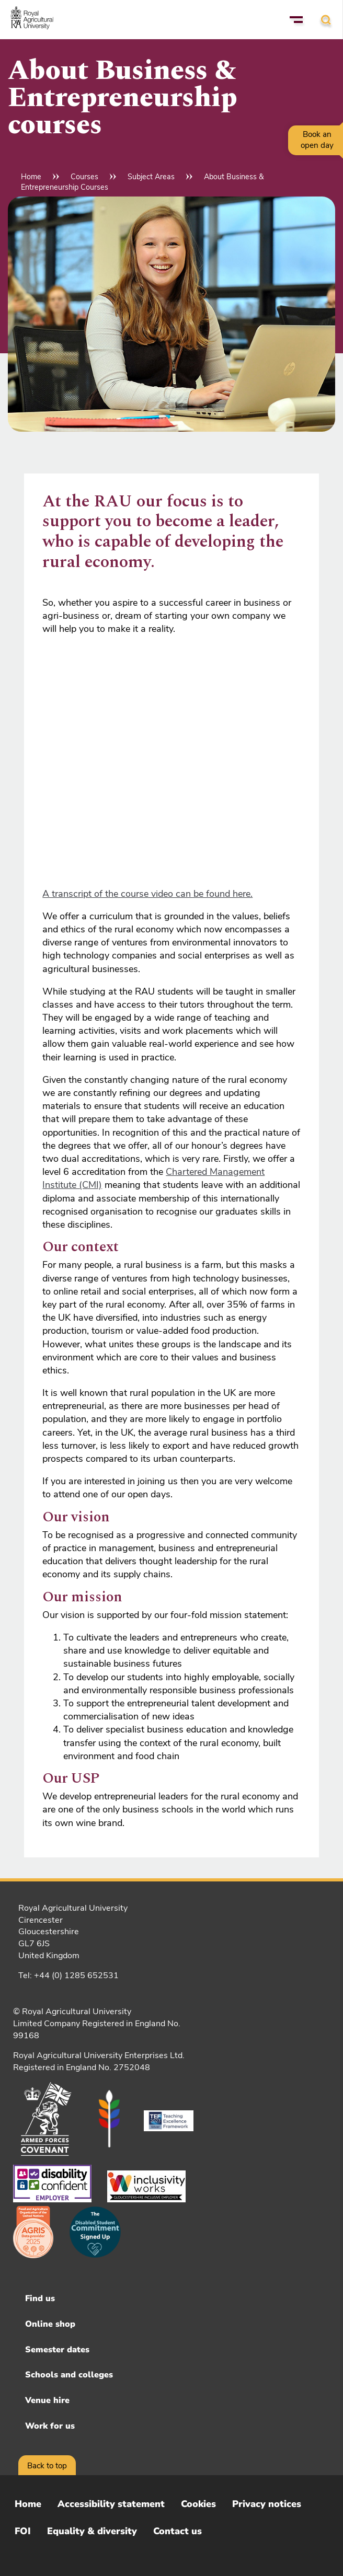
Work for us (50, 2426)
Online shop (50, 2324)
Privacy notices (266, 2504)
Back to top (47, 2466)
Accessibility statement (111, 2504)
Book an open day (317, 140)
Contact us (177, 2531)
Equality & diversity (92, 2531)
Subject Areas (151, 176)
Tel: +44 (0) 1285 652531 (68, 1975)
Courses (84, 176)
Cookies (198, 2504)
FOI (23, 2531)
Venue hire (47, 2400)
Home (31, 176)
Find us (40, 2298)
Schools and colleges (69, 2375)
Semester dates (57, 2349)
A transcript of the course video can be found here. (147, 893)
